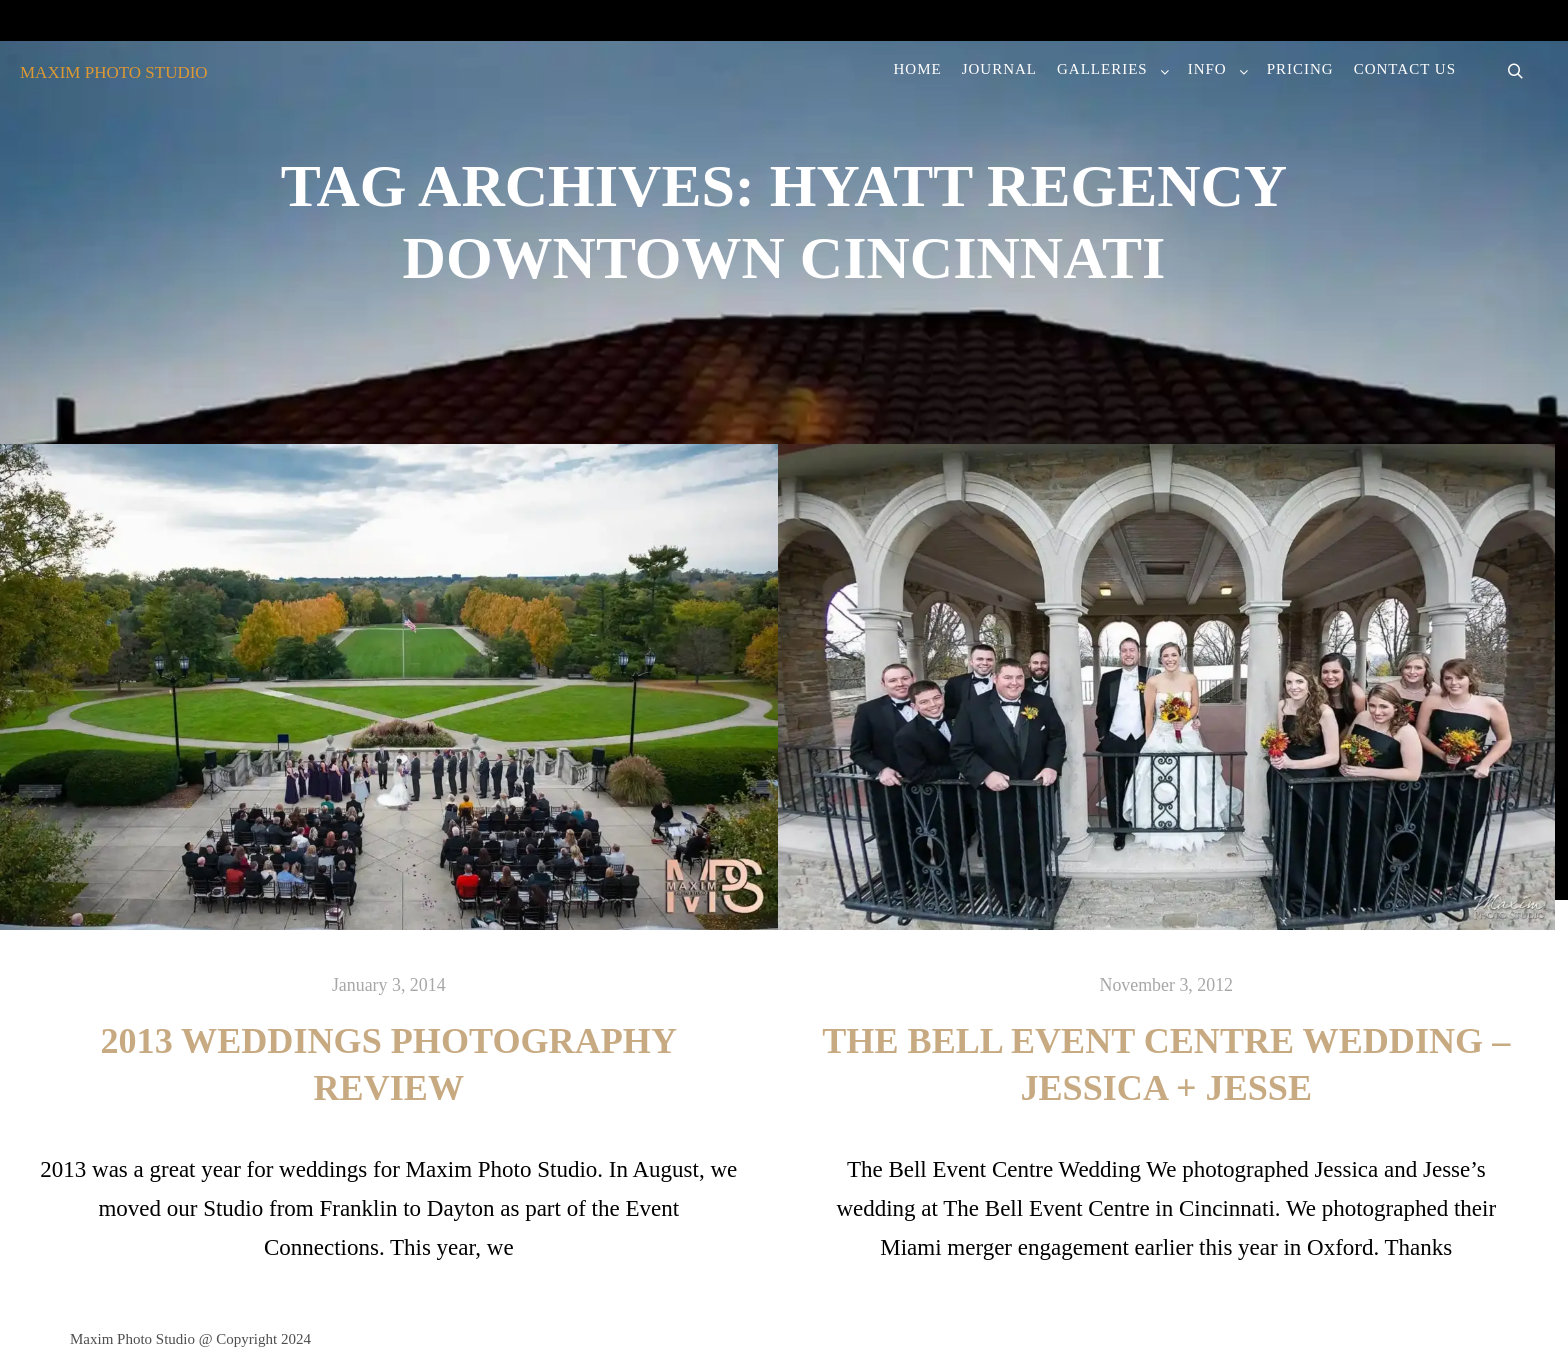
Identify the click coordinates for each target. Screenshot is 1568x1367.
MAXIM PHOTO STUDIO (114, 72)
